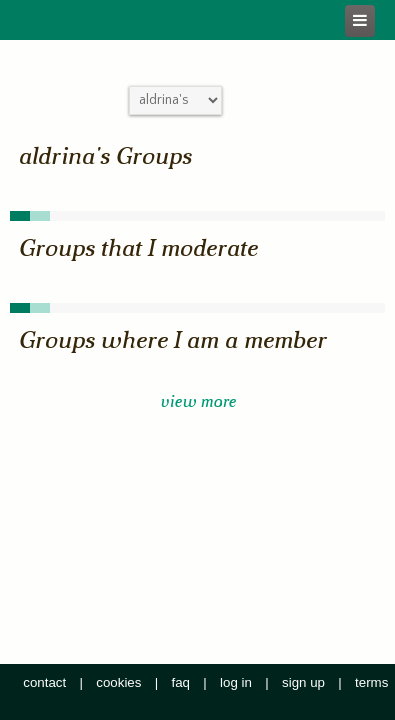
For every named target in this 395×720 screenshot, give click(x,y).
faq (181, 682)
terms (371, 682)
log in (236, 682)
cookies (118, 682)
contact (44, 682)
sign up (303, 682)
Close (9, 45)
